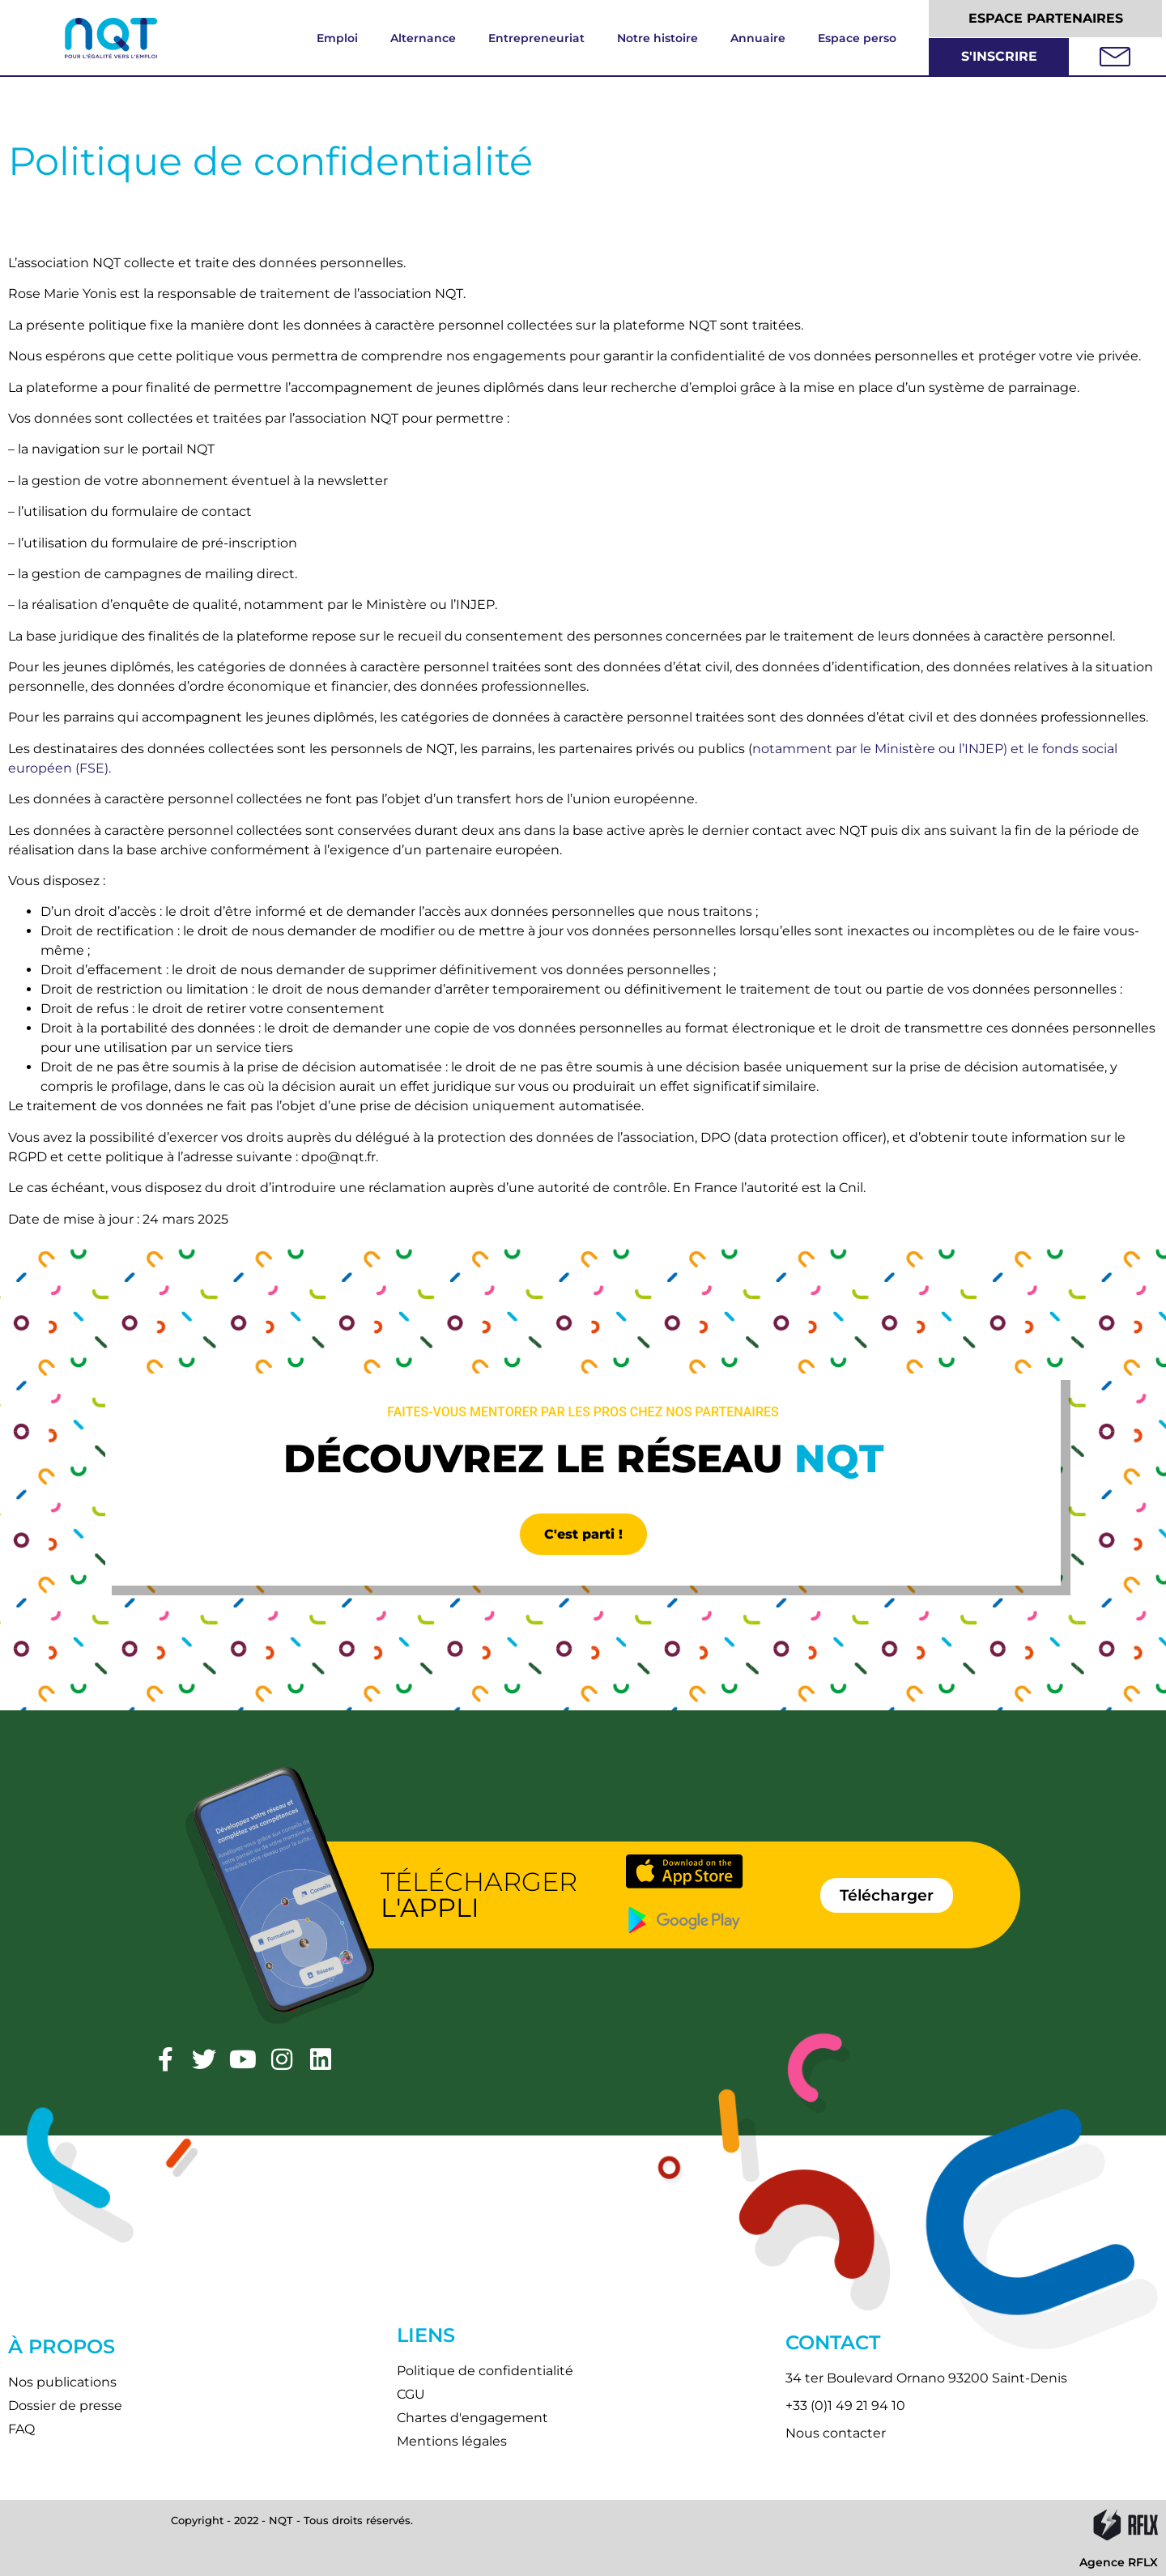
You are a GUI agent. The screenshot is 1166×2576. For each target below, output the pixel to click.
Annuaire (757, 38)
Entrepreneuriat (536, 38)
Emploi (337, 38)
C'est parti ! (583, 1534)
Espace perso (857, 38)
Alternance (423, 38)
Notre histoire (657, 38)
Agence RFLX (1118, 2562)
